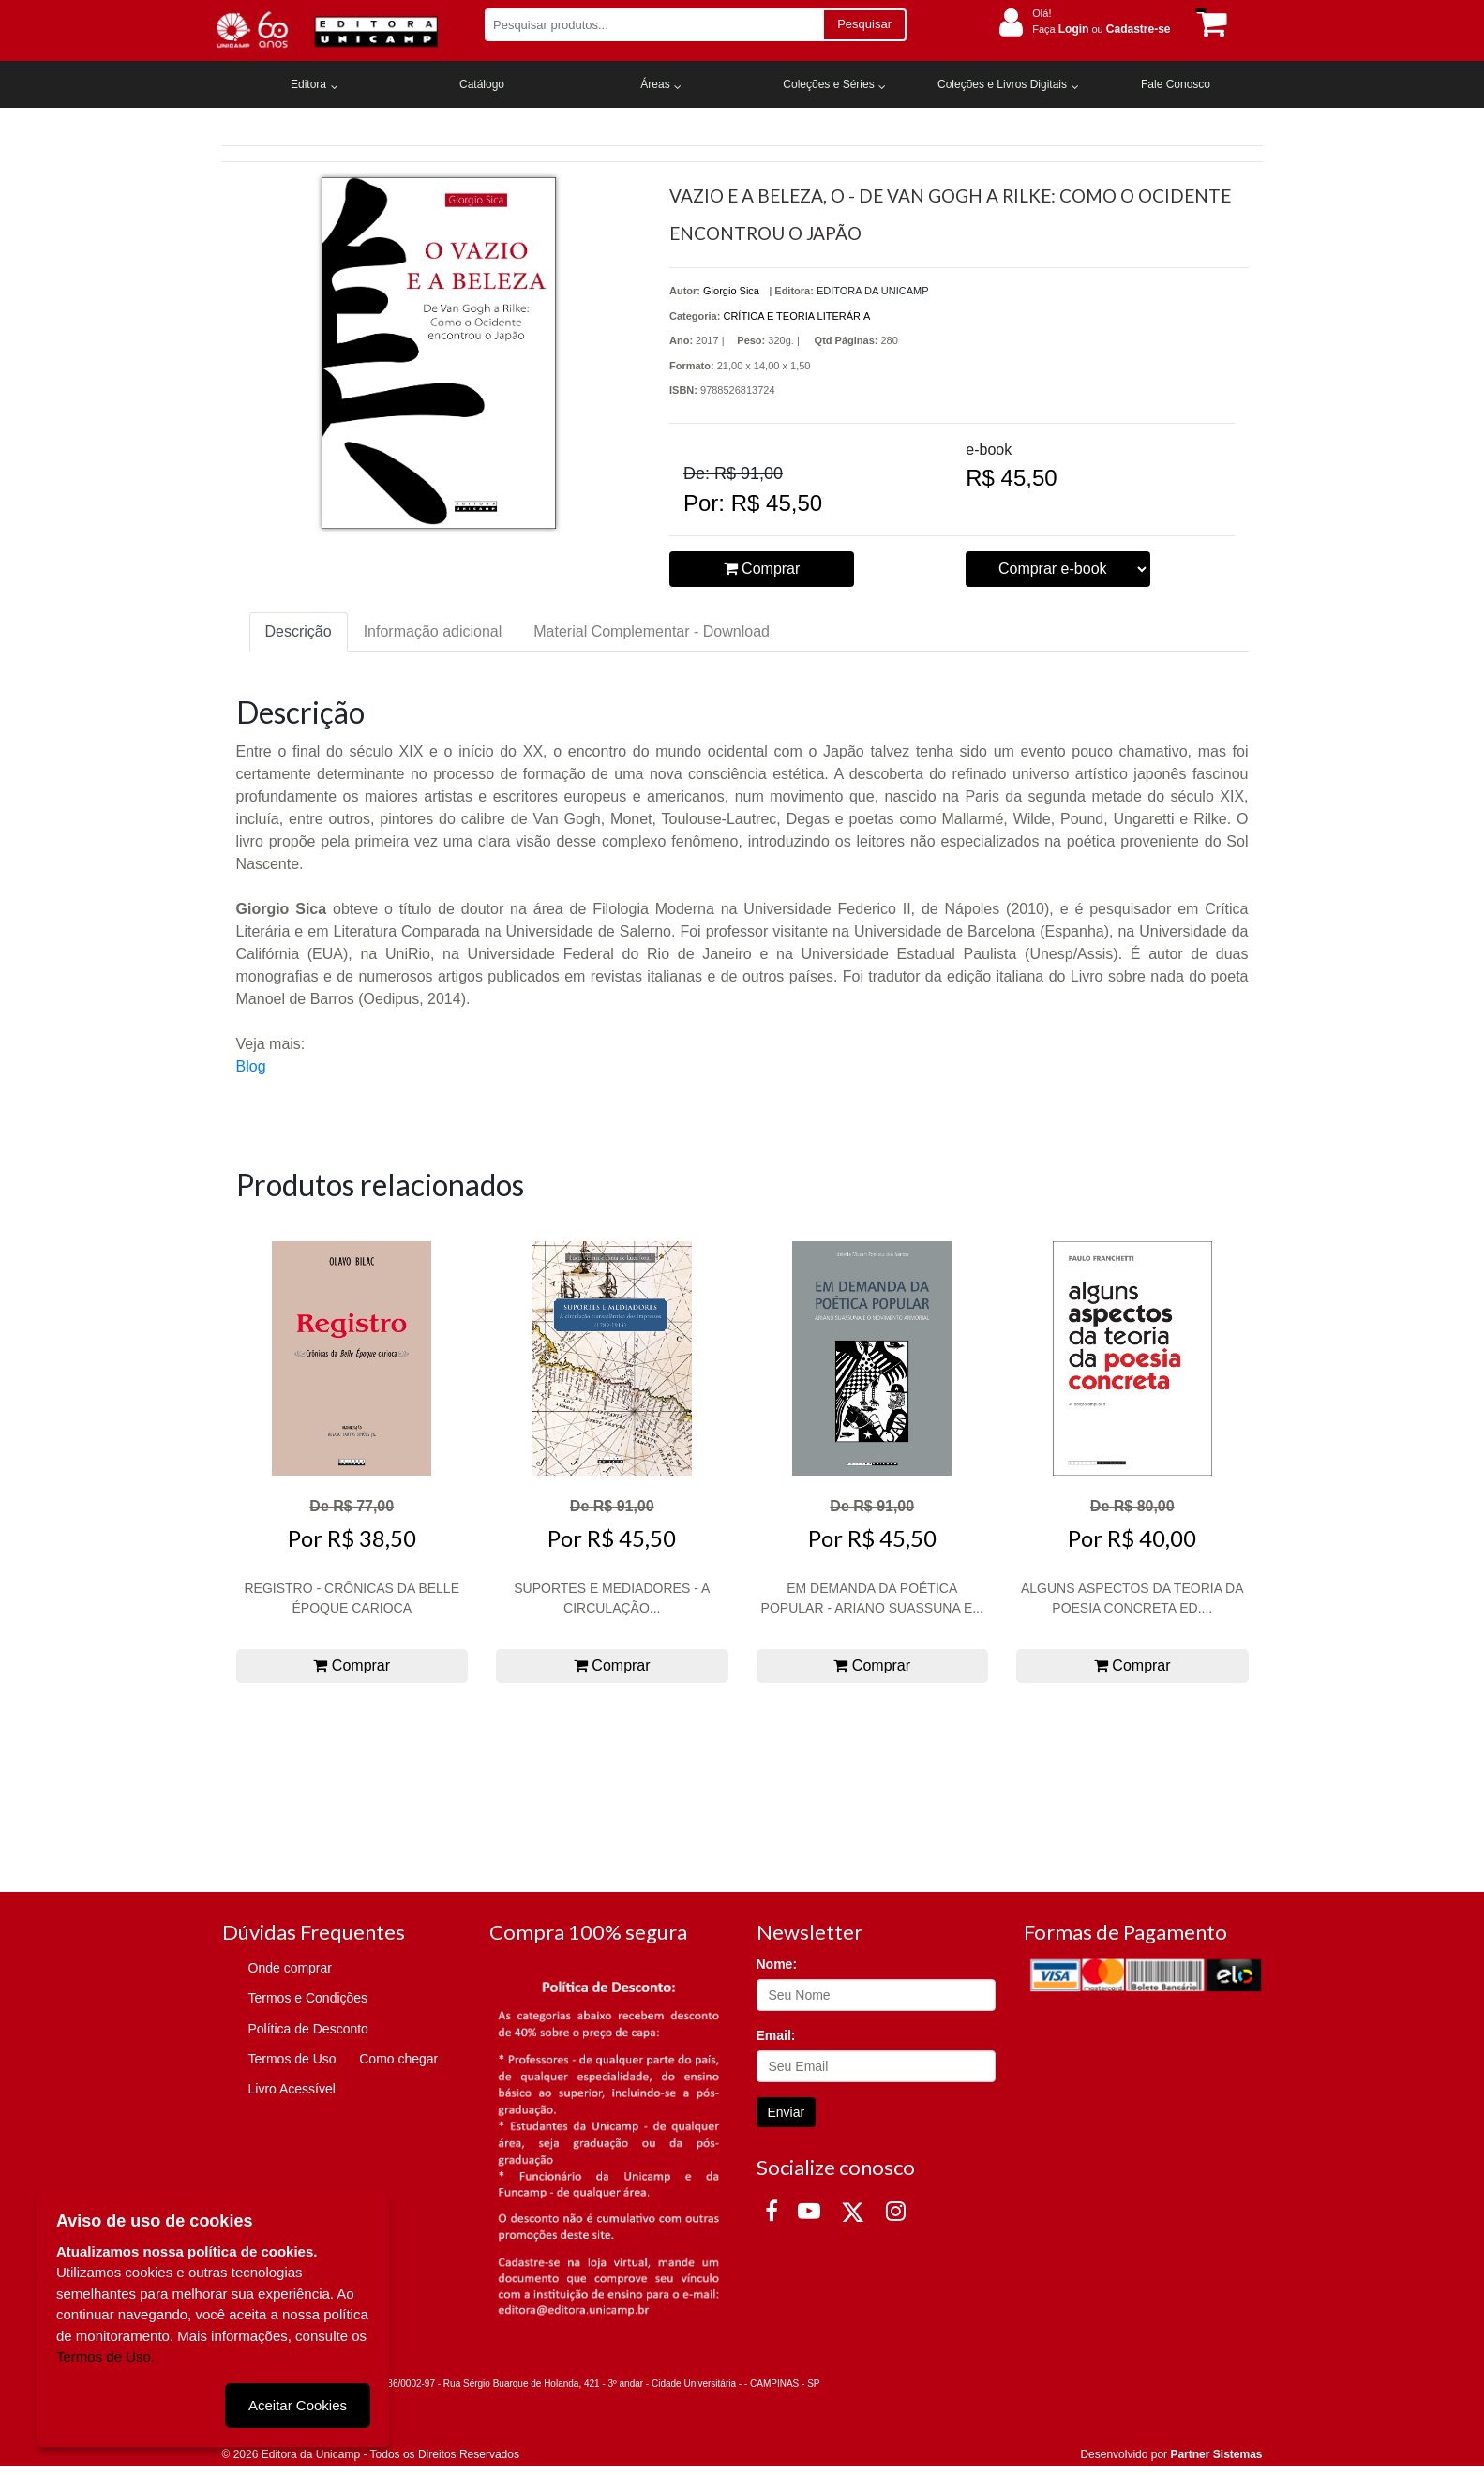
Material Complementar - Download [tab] (651, 631)
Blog (251, 1066)
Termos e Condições (308, 1997)
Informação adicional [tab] (433, 631)
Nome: (777, 1964)
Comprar (762, 569)
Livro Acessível (292, 2088)
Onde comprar (290, 1967)
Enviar (786, 2112)
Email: (776, 2035)
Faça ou (1101, 29)
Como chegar (398, 2058)
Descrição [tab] (298, 631)
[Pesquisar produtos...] (654, 24)
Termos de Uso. (105, 2356)
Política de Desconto (308, 2028)
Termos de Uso (292, 2058)
